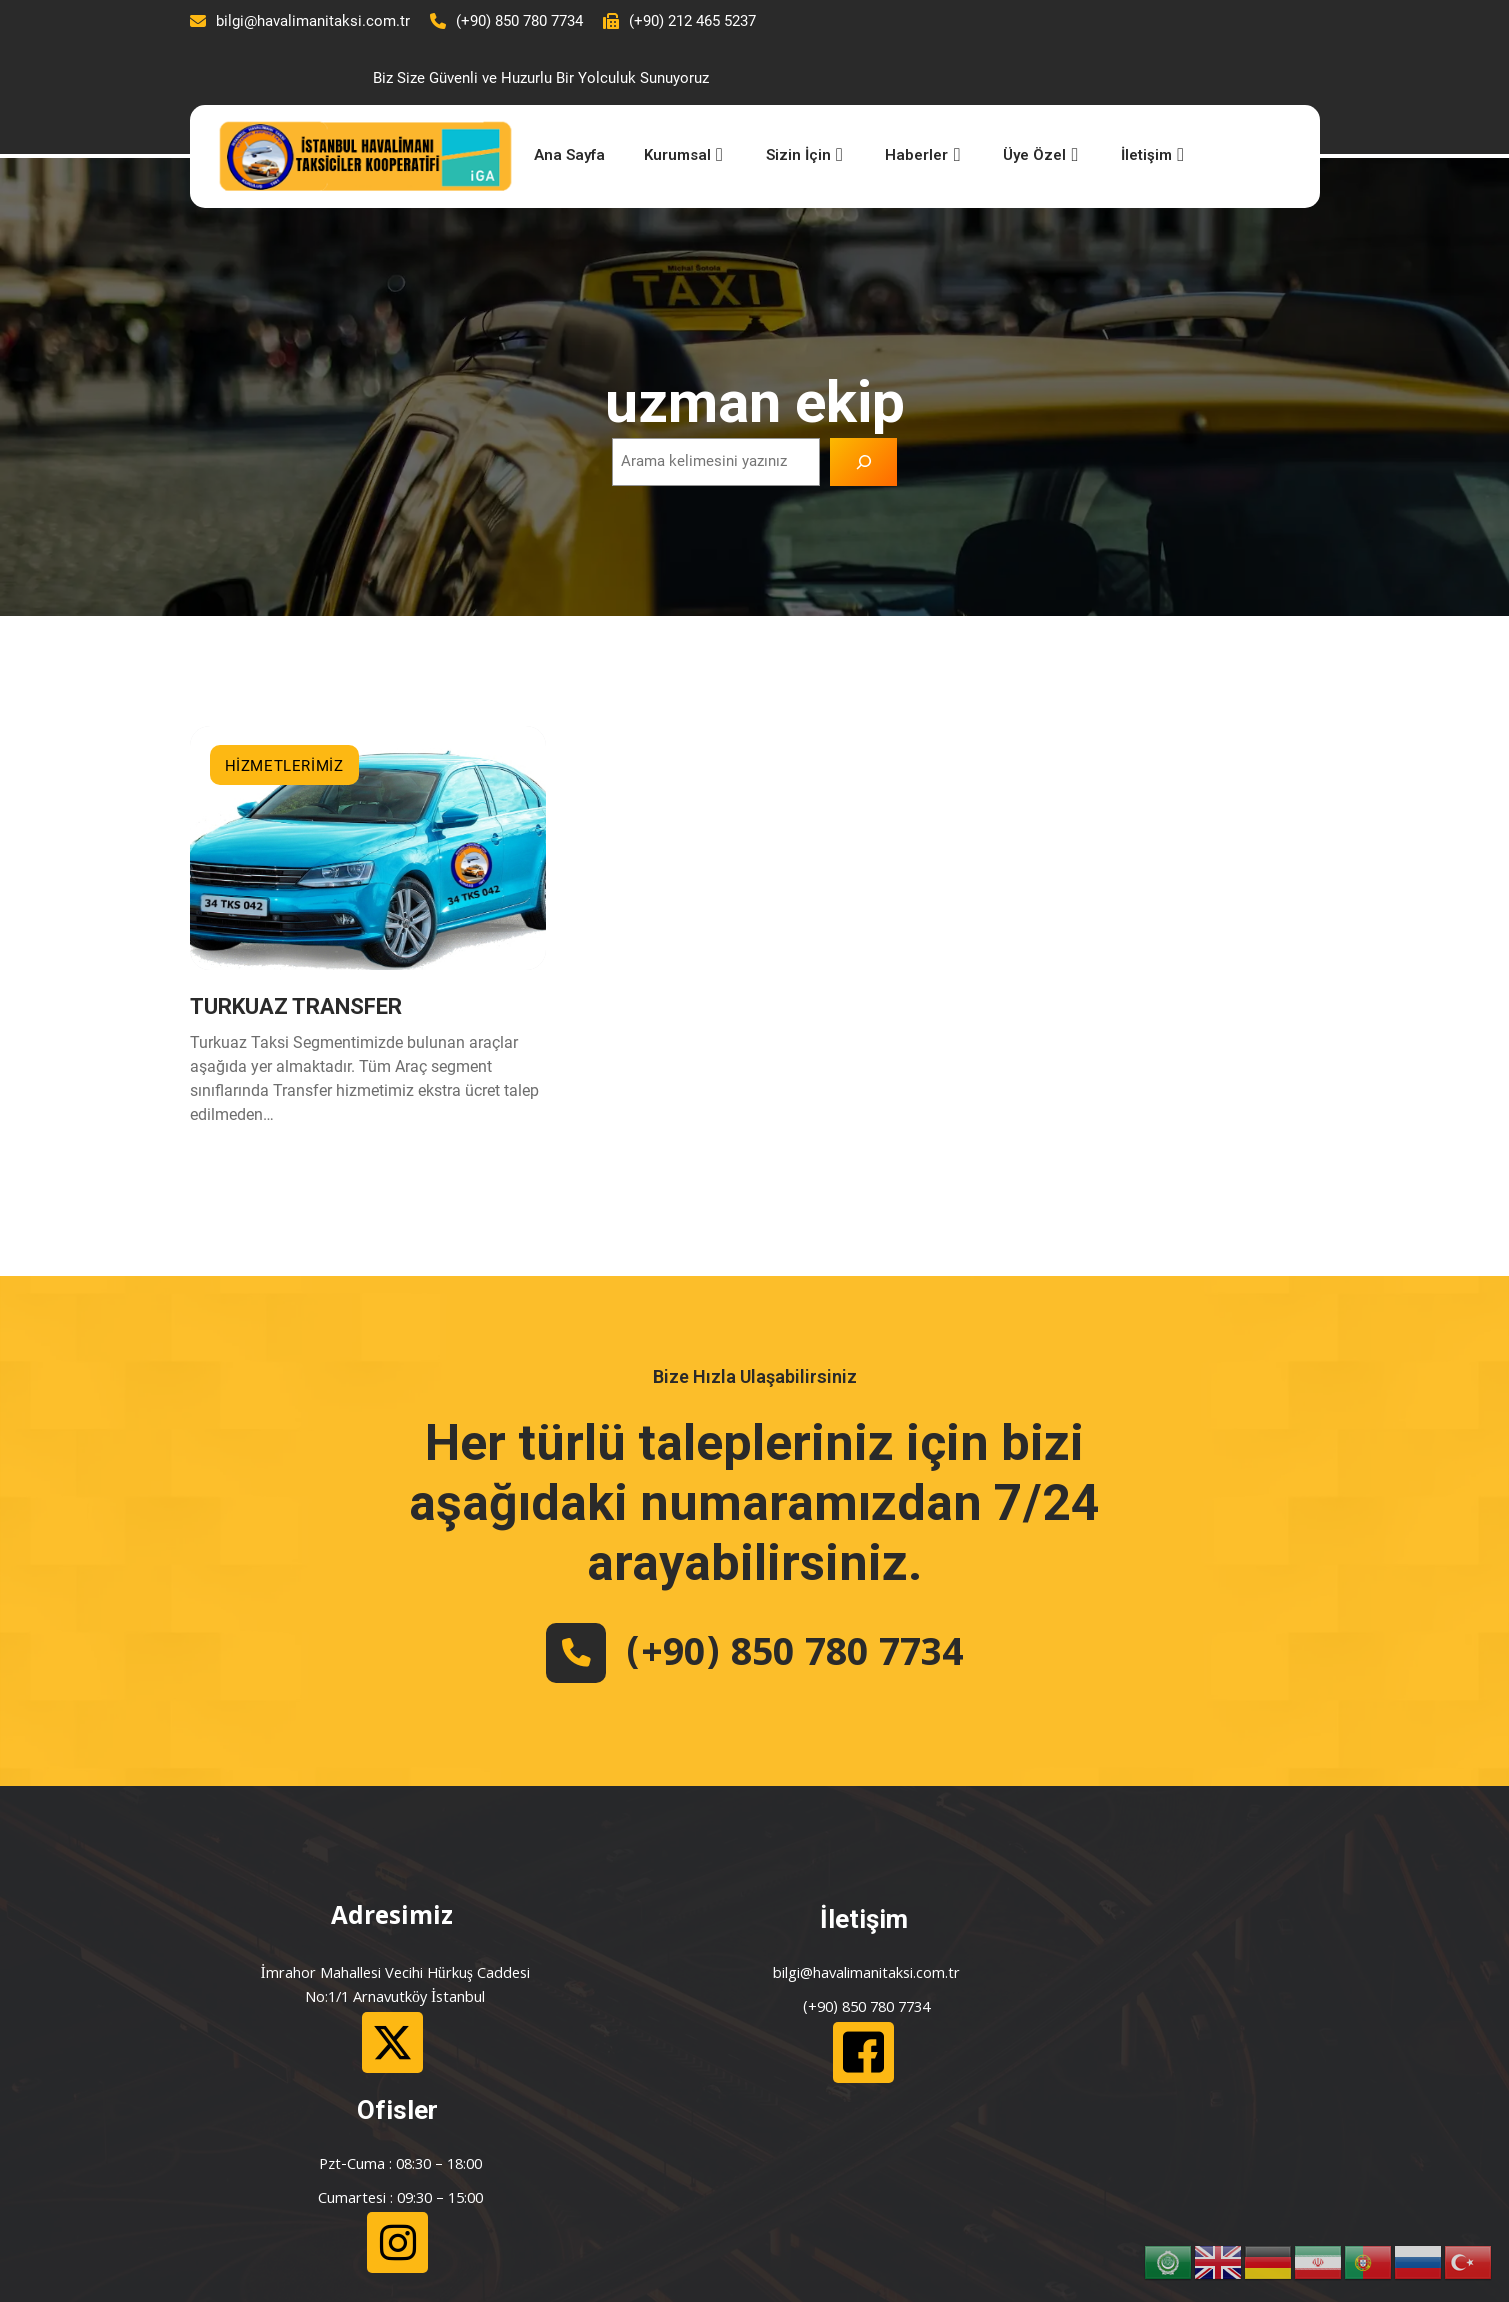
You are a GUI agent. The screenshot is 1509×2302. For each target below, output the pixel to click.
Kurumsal (652, 104)
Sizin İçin (771, 104)
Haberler (887, 104)
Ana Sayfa (536, 104)
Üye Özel (1003, 104)
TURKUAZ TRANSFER (296, 961)
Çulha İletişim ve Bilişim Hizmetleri (433, 2253)
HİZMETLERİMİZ (284, 716)
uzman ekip (755, 350)
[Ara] (864, 411)
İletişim (1112, 104)
